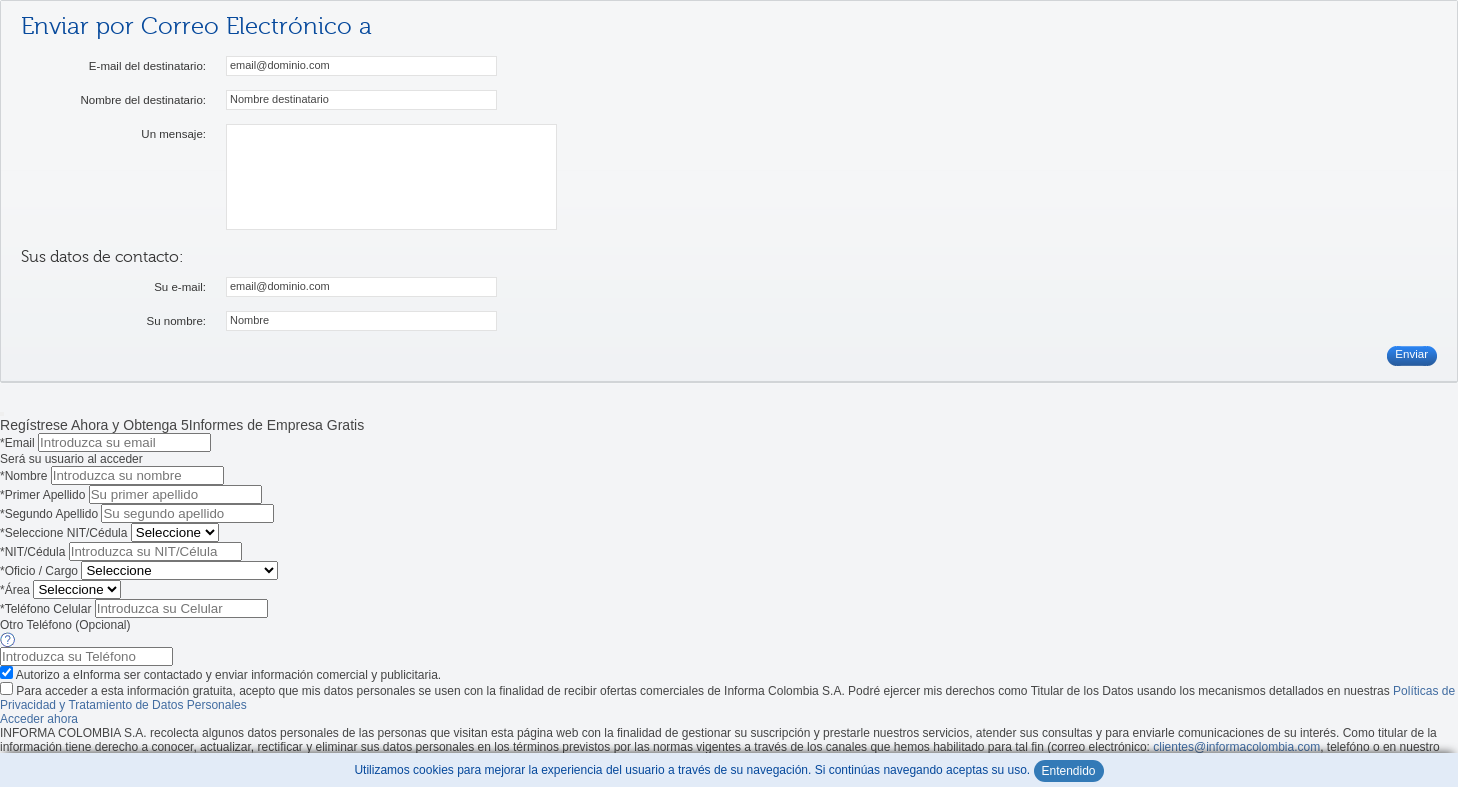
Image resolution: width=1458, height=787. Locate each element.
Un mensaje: (173, 134)
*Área (15, 590)
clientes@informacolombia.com (1236, 747)
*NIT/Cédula (32, 552)
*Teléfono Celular (45, 609)
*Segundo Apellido (49, 514)
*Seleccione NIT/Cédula (63, 533)
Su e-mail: (180, 287)
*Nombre (23, 476)
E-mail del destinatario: (147, 66)
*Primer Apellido (42, 495)
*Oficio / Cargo (39, 571)
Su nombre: (176, 321)
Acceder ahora (39, 719)
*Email (17, 443)
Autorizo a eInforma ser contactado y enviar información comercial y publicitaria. (229, 675)
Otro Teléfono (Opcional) (67, 625)
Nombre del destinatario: (143, 100)
